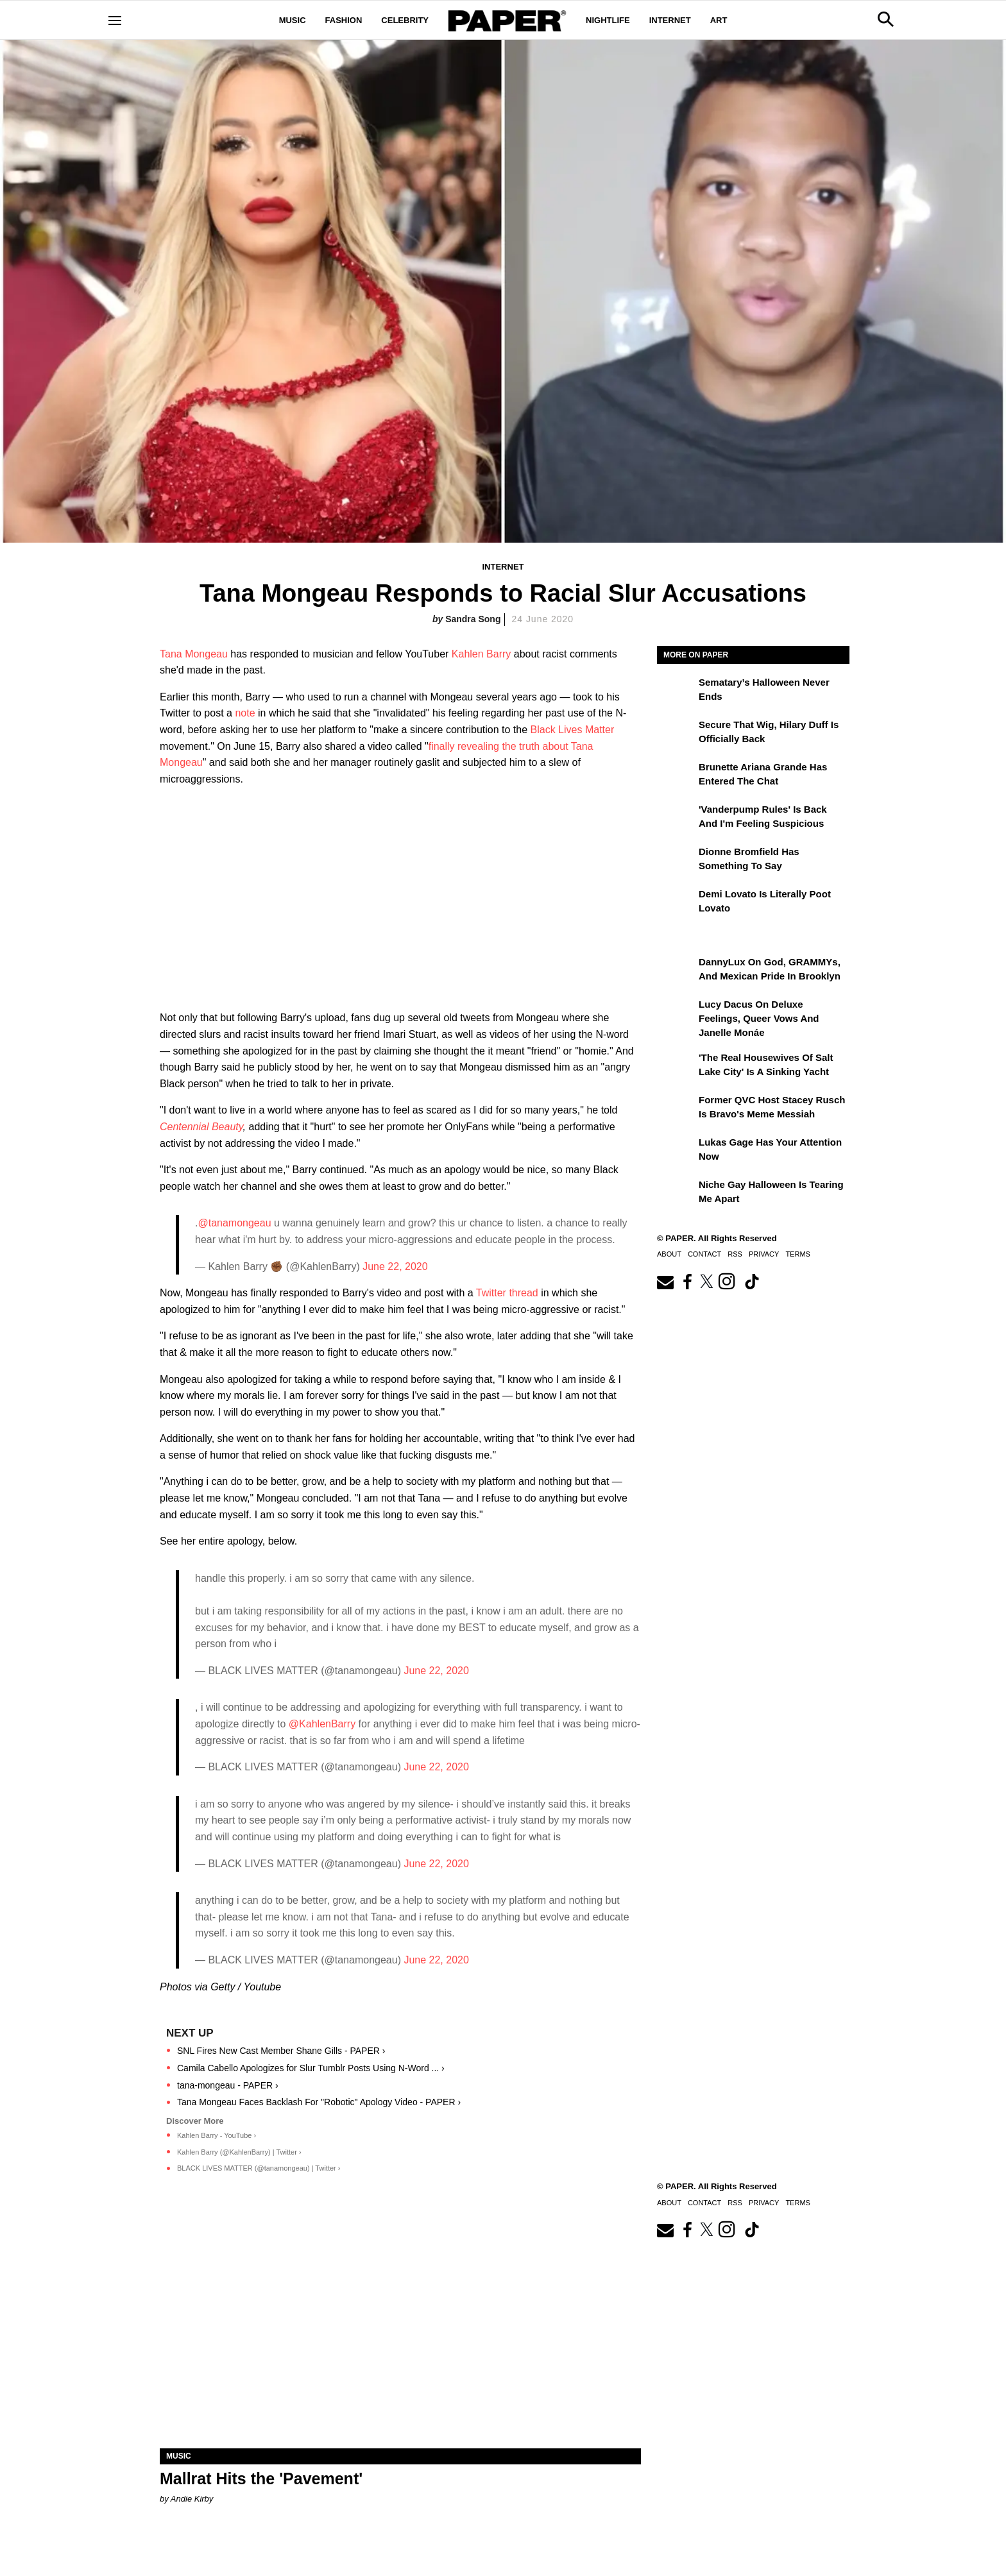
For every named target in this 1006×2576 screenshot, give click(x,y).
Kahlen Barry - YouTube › (216, 2135)
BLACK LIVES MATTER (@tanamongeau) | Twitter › (258, 2168)
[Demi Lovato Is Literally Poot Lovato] (676, 903)
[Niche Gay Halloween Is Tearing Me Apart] (676, 1194)
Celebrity (405, 20)
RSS (735, 1254)
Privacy (764, 1254)
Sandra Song (472, 619)
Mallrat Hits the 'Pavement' (261, 2478)
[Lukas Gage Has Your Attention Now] (676, 1151)
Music (292, 20)
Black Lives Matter (573, 729)
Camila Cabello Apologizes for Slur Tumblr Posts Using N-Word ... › (311, 2068)
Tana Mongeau (194, 653)
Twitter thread (507, 1292)
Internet (670, 20)
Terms (797, 1254)
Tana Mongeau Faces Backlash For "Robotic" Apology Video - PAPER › (319, 2102)
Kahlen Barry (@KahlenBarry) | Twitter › (239, 2152)
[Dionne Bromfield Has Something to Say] (676, 861)
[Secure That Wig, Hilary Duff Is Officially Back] (676, 734)
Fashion (343, 20)
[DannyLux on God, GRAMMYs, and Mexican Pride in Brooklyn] (676, 971)
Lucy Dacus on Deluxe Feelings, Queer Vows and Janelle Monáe (759, 1018)
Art (719, 20)
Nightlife (608, 20)
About (669, 1254)
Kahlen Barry (481, 653)
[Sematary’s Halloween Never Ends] (676, 691)
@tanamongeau (234, 1222)
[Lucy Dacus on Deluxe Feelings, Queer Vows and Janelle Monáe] (676, 1013)
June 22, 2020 (394, 1266)
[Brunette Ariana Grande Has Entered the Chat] (676, 776)
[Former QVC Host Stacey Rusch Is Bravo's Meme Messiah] (676, 1109)
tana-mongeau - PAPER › (227, 2085)
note (245, 713)
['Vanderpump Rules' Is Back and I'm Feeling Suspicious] (676, 818)
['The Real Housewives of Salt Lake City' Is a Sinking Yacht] (676, 1067)
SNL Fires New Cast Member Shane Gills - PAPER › (281, 2051)
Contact (704, 1254)
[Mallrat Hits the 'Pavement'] (400, 2328)
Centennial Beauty (201, 1126)
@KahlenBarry (322, 1723)
